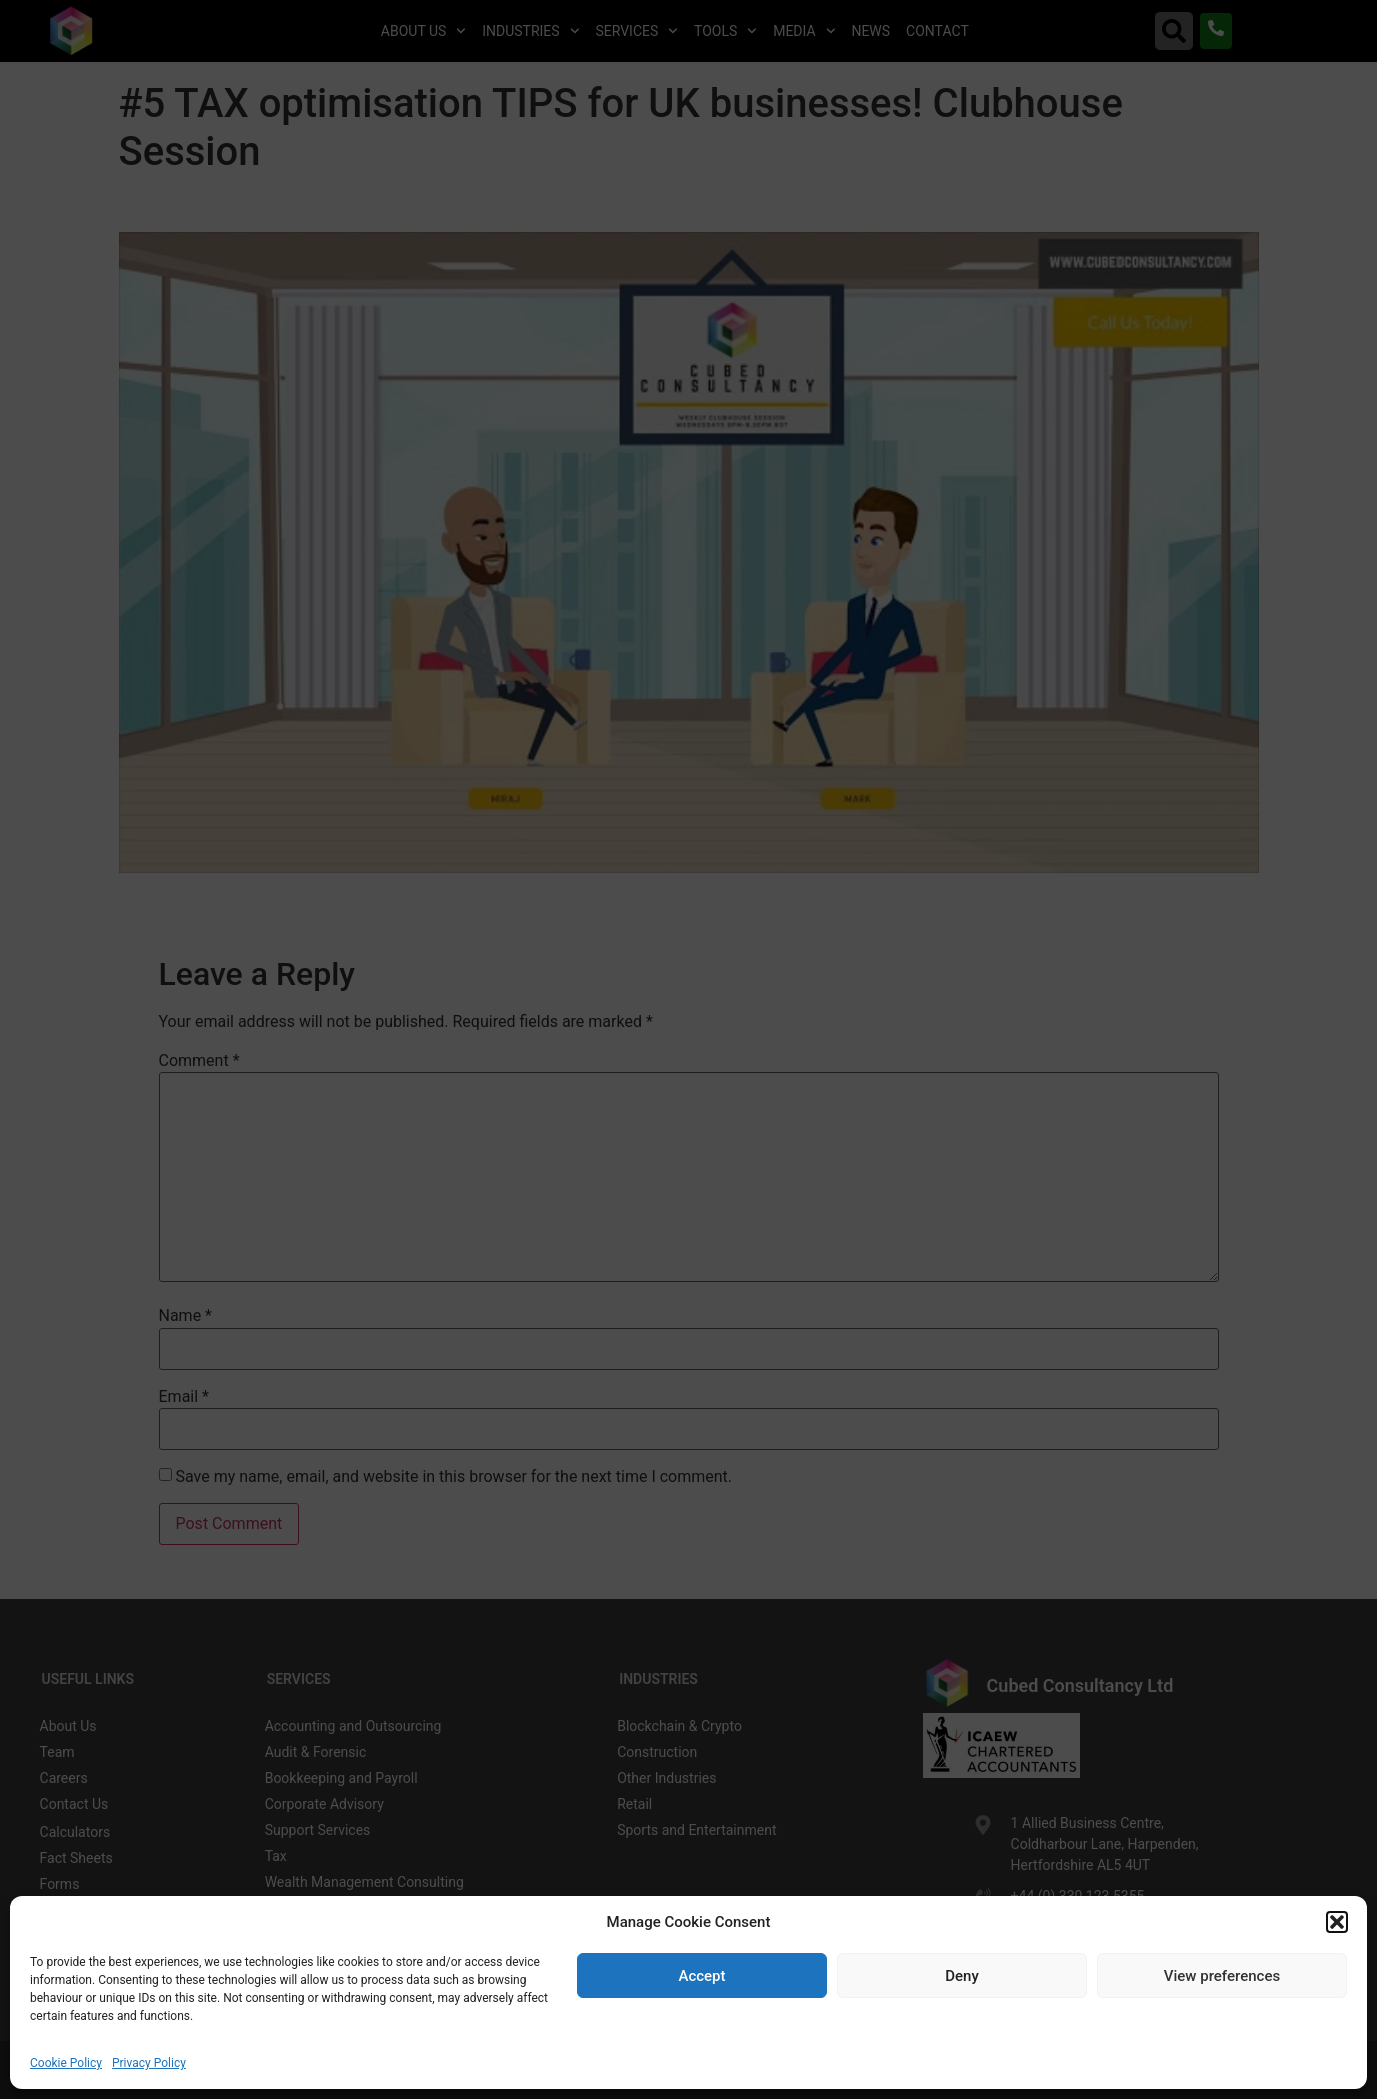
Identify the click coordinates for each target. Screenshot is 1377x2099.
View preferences (1222, 1976)
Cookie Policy (66, 2063)
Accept (701, 1976)
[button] (1337, 1922)
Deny (962, 1976)
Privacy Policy (149, 2063)
